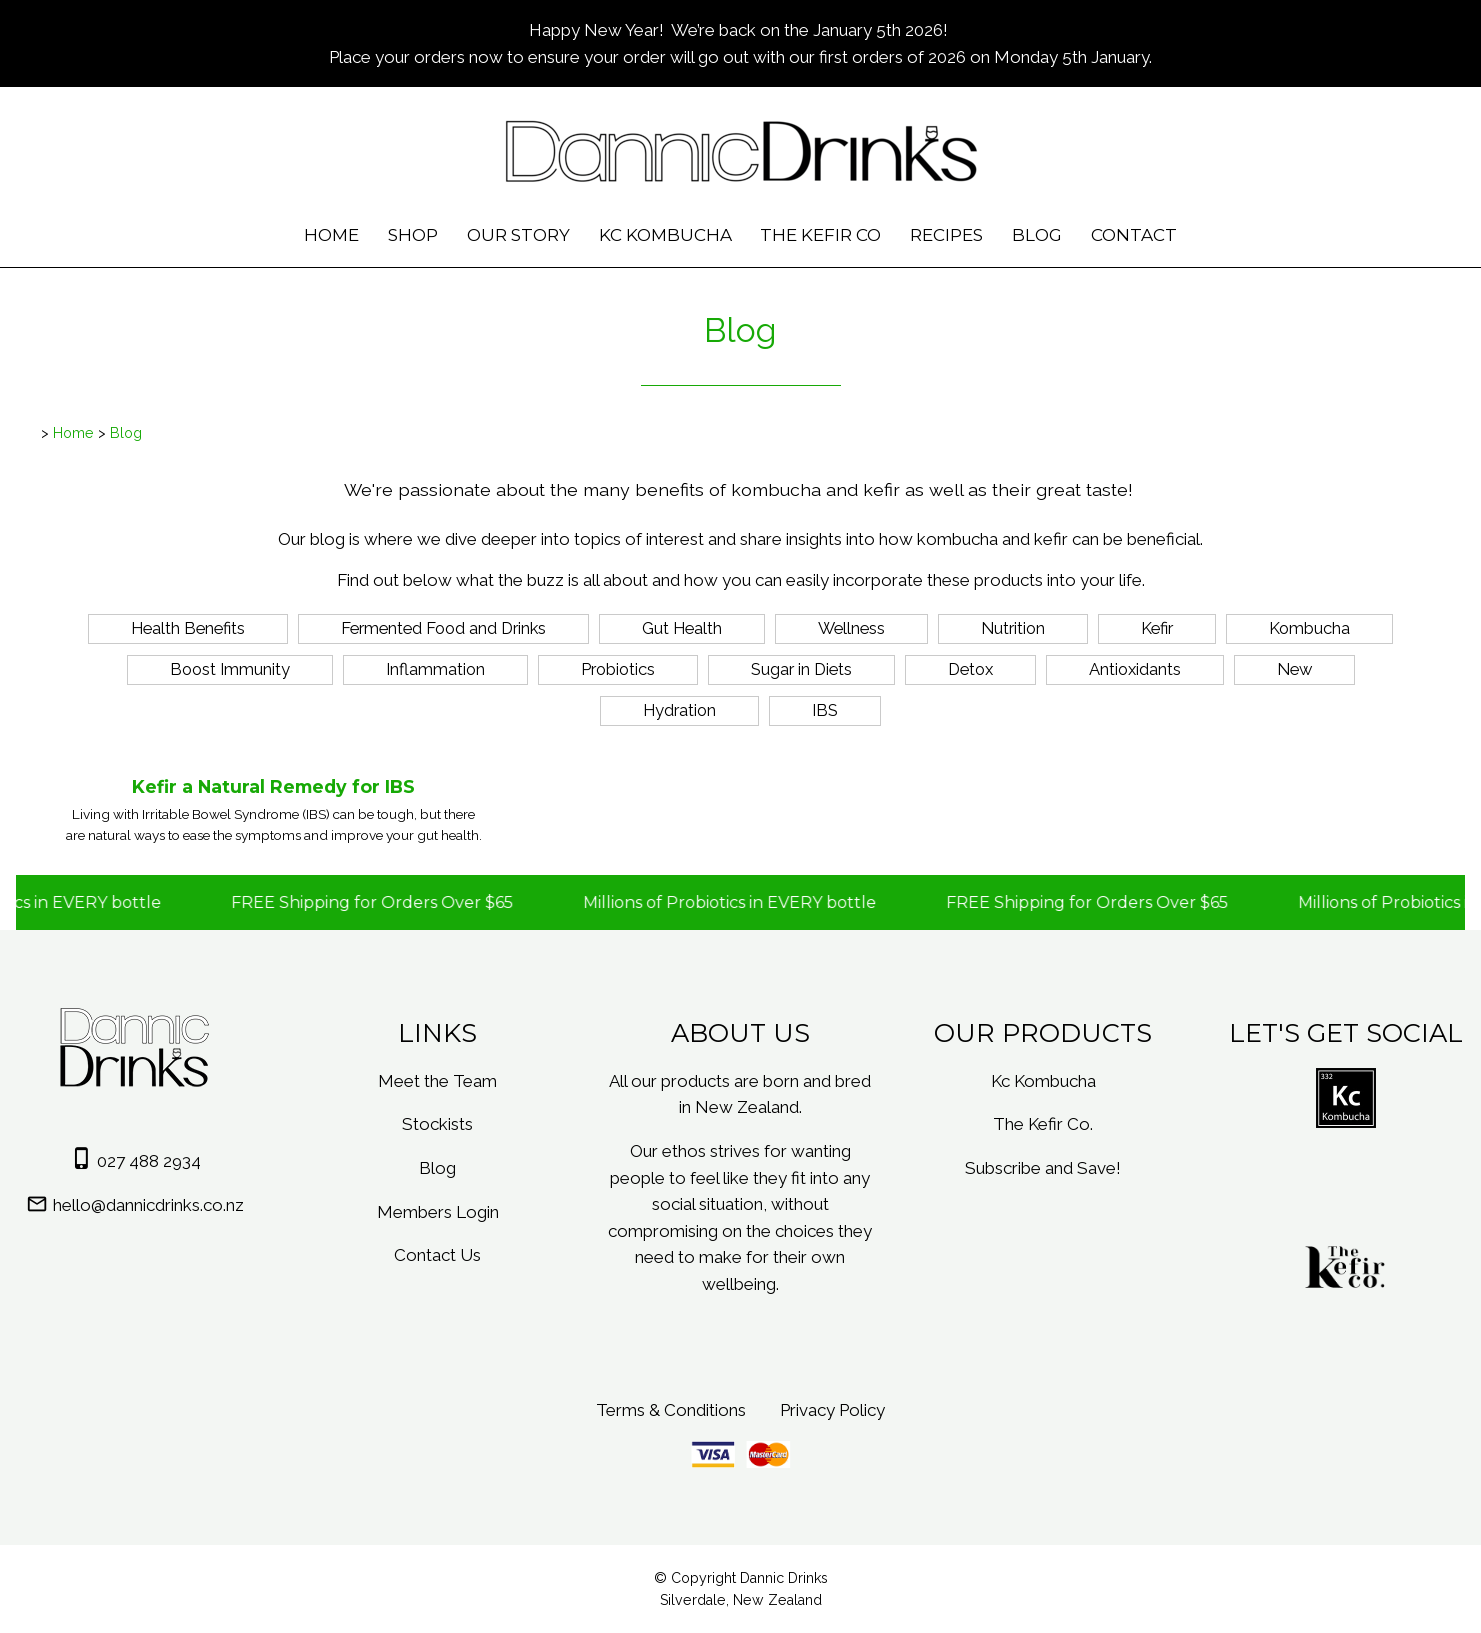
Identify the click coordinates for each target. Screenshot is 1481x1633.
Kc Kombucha (665, 235)
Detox (970, 669)
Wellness (851, 628)
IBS (825, 710)
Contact (1134, 235)
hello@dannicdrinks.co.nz (148, 1205)
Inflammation (435, 669)
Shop (413, 235)
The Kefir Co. (1043, 1124)
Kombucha (1309, 628)
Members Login (438, 1212)
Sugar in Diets (801, 669)
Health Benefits (188, 628)
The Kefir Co (820, 235)
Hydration (679, 710)
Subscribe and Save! (1043, 1168)
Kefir (1157, 628)
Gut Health (682, 628)
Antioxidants (1135, 669)
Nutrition (1013, 628)
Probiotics (618, 669)
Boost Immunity (230, 669)
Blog (1037, 235)
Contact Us (437, 1255)
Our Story (518, 235)
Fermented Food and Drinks (443, 628)
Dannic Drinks (784, 1578)
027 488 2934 (149, 1161)
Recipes (946, 235)
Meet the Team (437, 1081)
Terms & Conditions (671, 1410)
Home (331, 235)
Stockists (437, 1124)
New (1294, 669)
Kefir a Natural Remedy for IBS (273, 786)
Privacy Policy (832, 1410)
